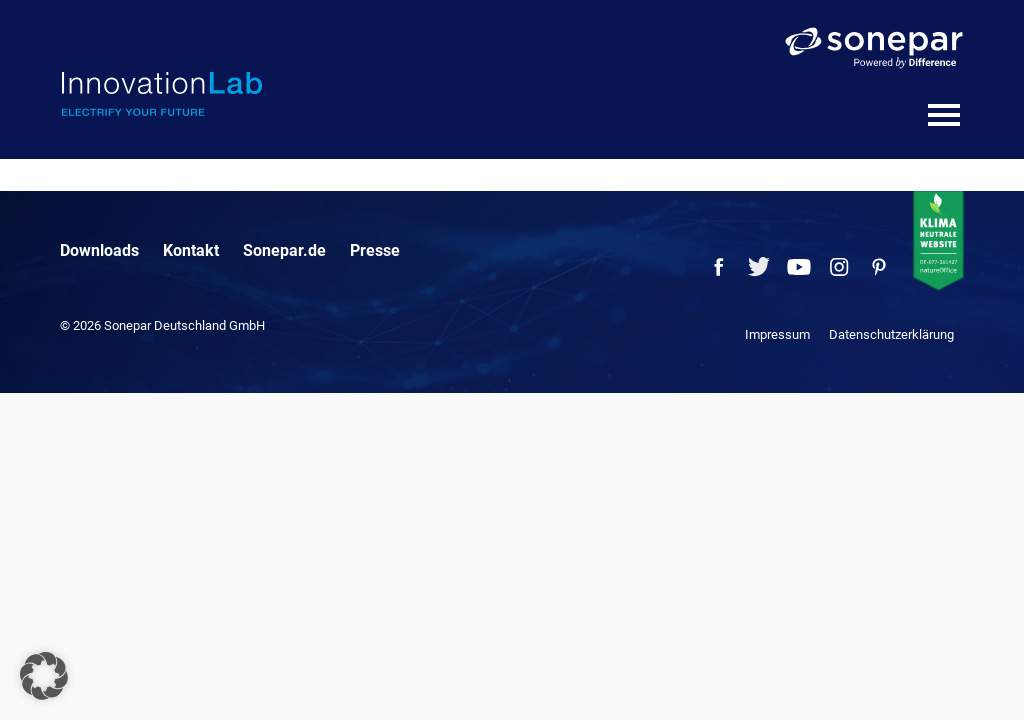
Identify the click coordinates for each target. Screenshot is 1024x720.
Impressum (777, 334)
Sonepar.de (284, 250)
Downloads (99, 250)
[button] (44, 676)
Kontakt (191, 250)
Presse (375, 250)
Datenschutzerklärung (891, 334)
